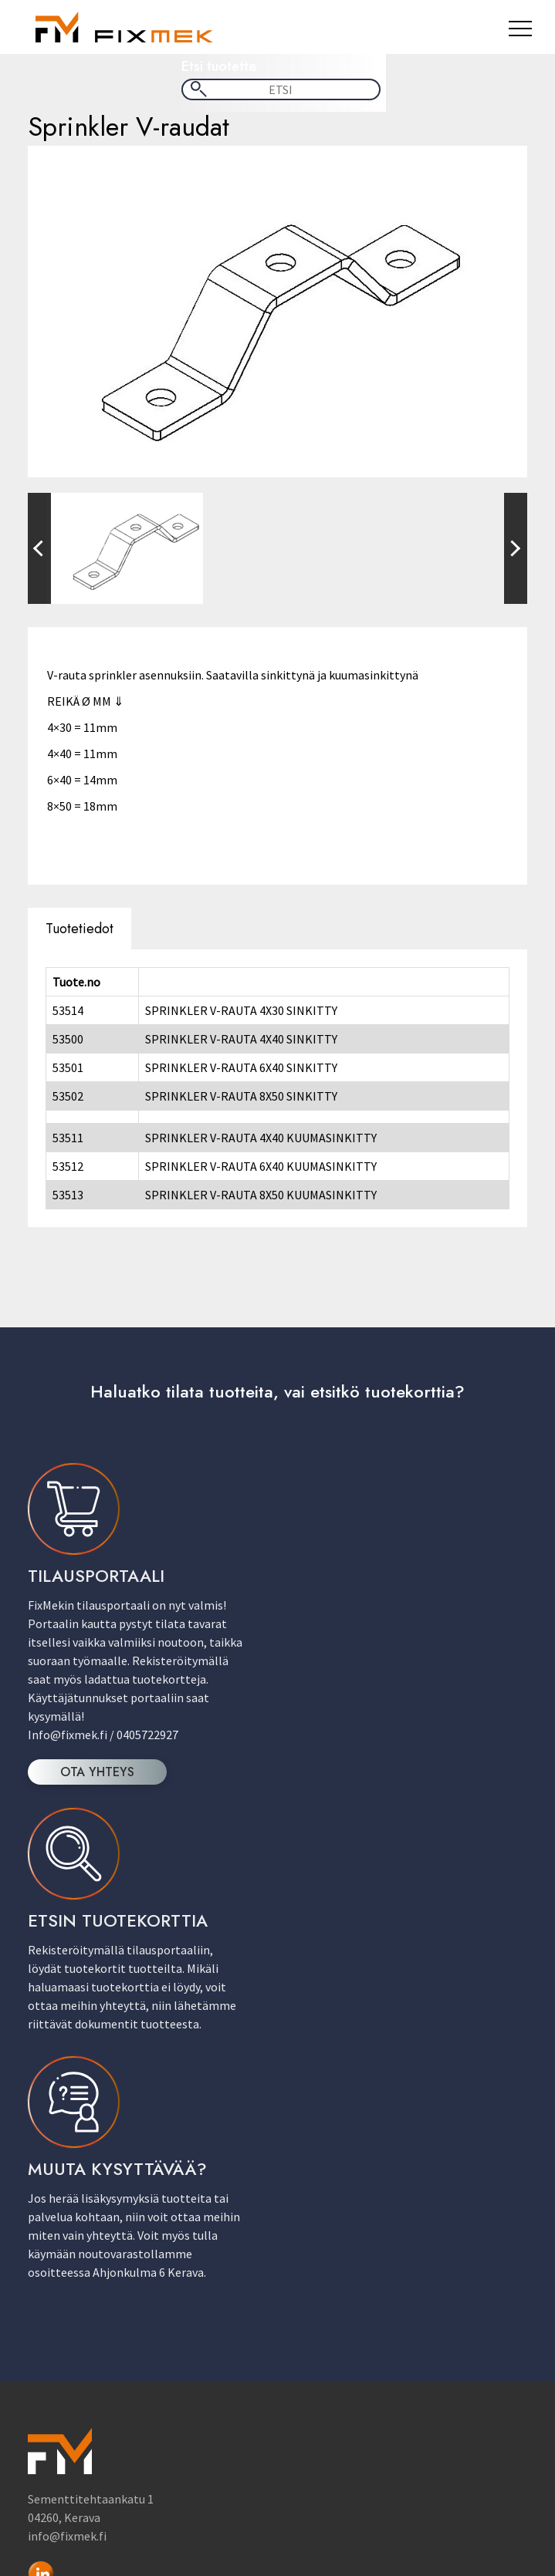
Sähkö (305, 2334)
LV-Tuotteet (321, 2318)
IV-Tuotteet (320, 2272)
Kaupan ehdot (73, 2483)
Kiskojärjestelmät (337, 2303)
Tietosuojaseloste (337, 2499)
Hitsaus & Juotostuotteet (357, 2256)
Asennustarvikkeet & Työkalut (368, 2241)
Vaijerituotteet (329, 2364)
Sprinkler (313, 2349)
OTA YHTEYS (98, 1769)
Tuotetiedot (80, 925)
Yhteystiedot (323, 2483)
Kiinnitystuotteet (336, 2287)
